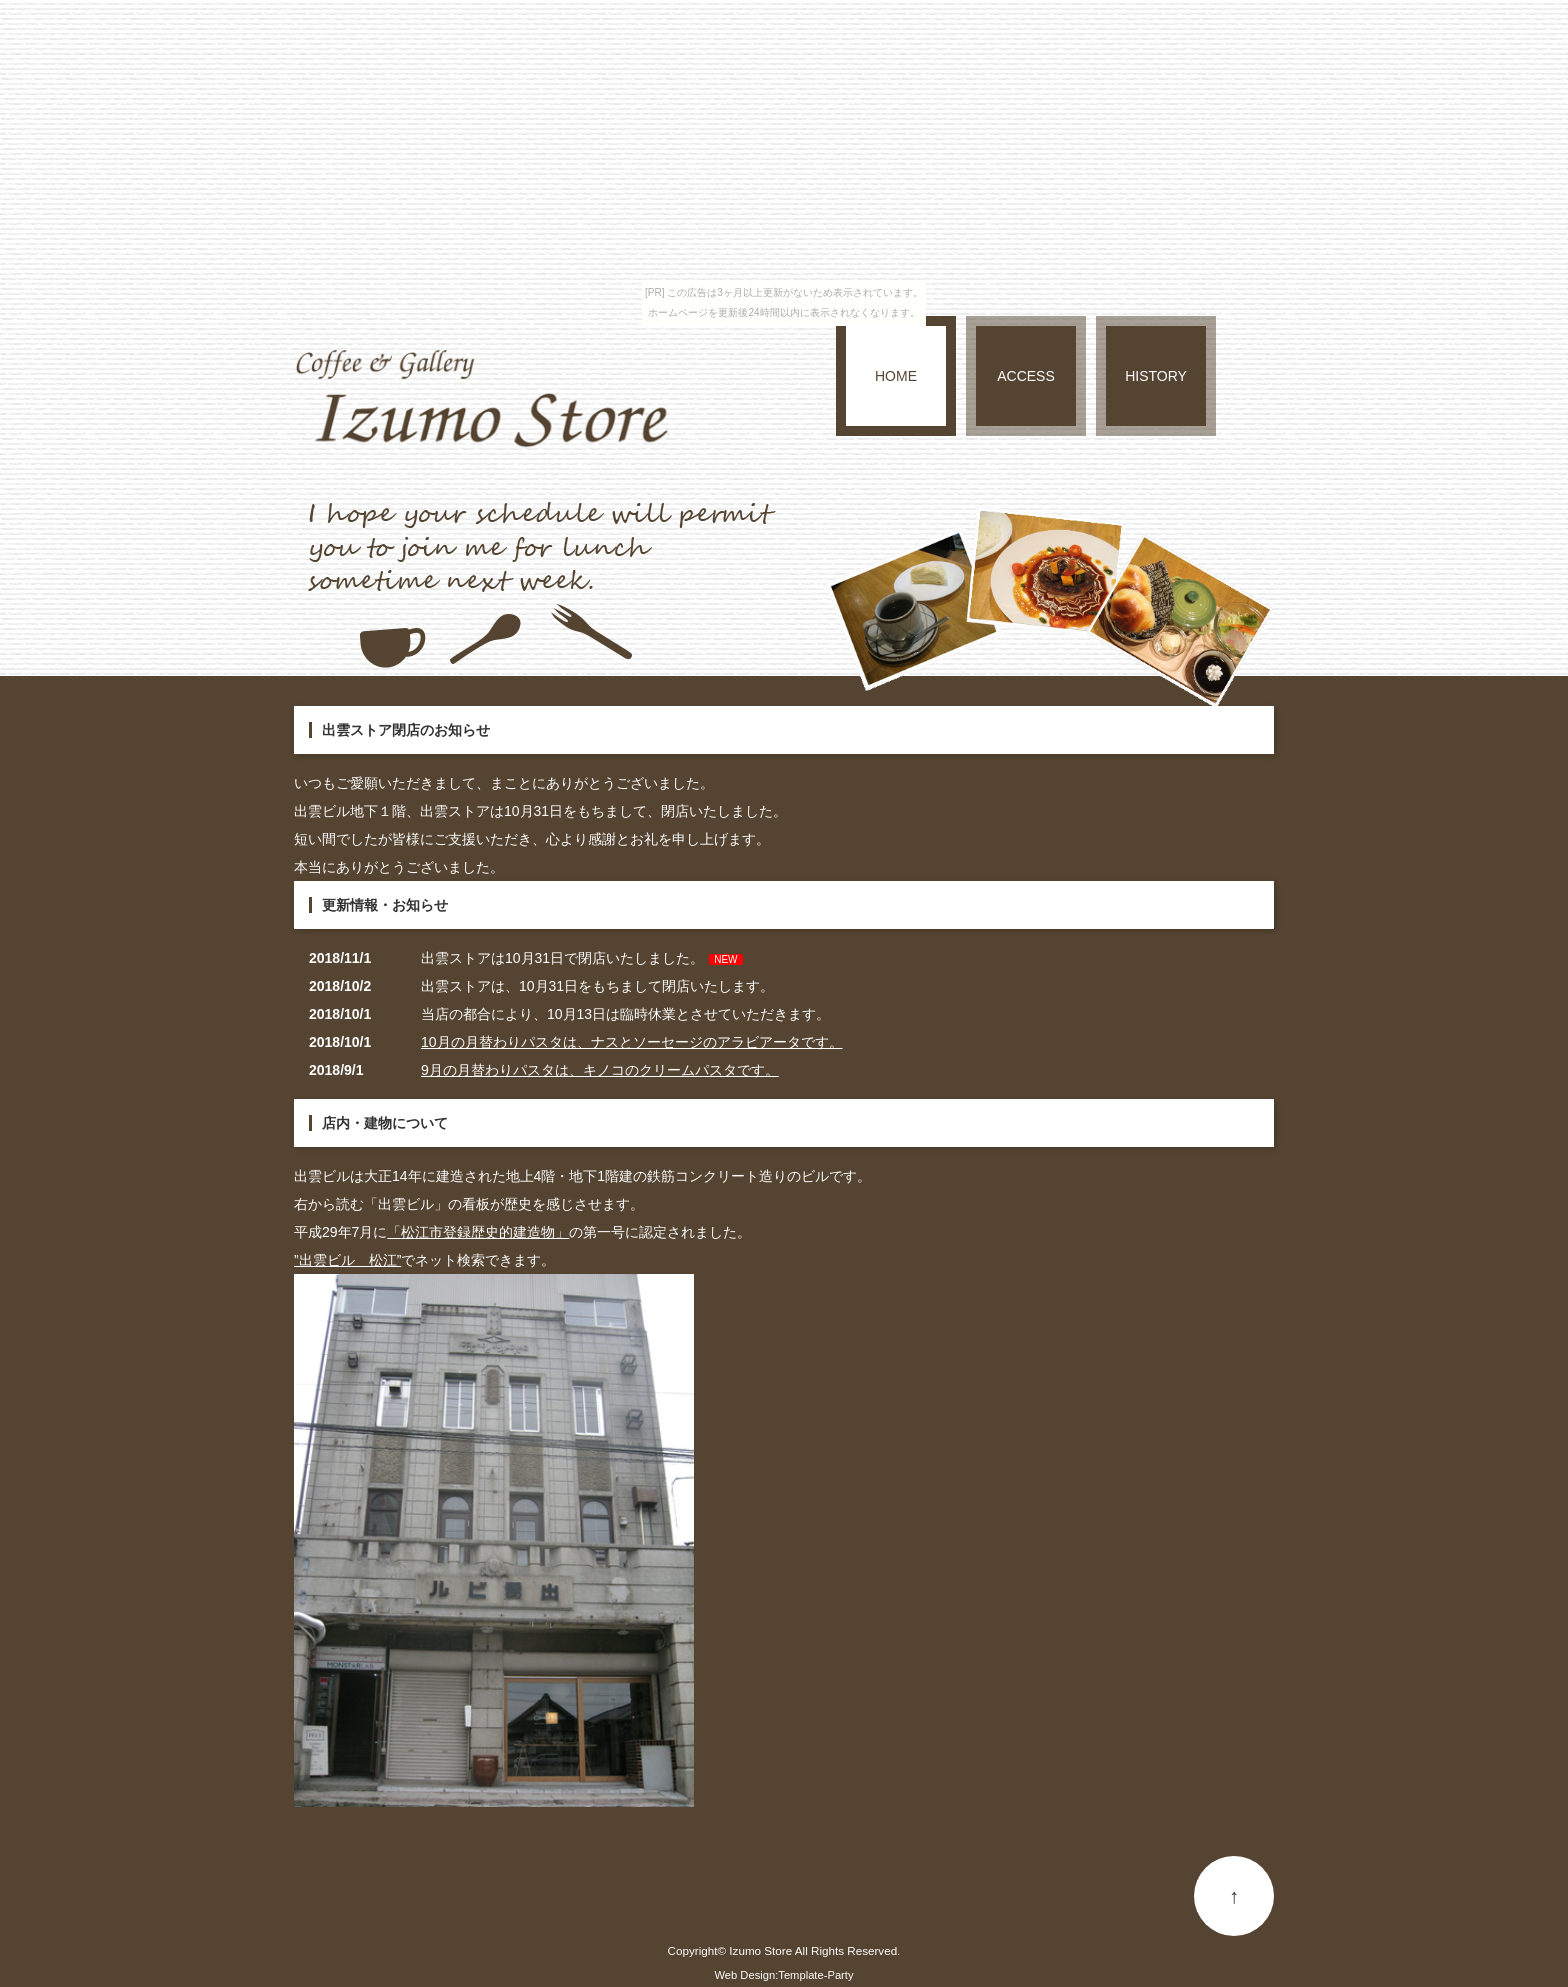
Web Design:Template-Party (783, 1975)
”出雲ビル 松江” (347, 1260)
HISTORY (1156, 376)
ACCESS (1026, 376)
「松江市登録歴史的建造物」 (478, 1232)
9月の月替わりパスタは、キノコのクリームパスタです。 (600, 1070)
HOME (896, 376)
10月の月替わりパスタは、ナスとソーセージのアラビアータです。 (632, 1042)
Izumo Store (760, 1950)
